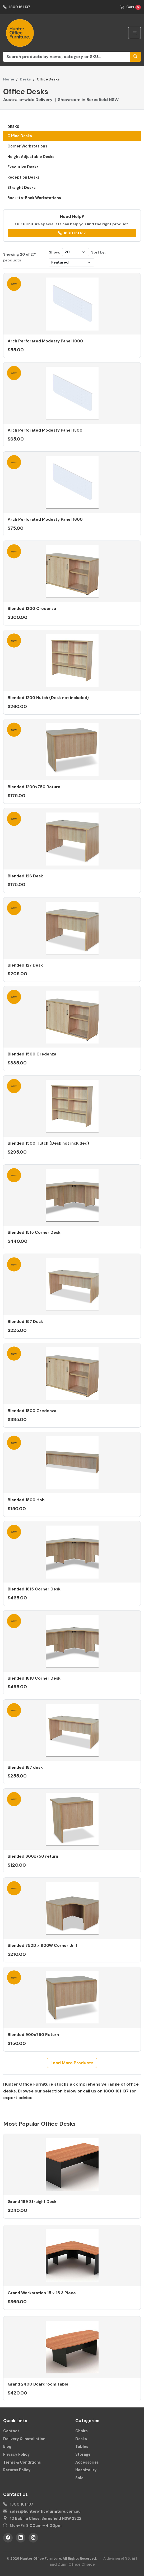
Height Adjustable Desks (30, 156)
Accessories (87, 2462)
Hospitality (86, 2470)
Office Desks (19, 135)
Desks (25, 79)
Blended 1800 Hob (26, 1500)
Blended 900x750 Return (33, 2034)
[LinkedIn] (20, 2537)
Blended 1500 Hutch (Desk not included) (48, 1143)
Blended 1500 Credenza (32, 1054)
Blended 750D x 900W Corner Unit (42, 1945)
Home (8, 79)
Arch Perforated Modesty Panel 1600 (45, 519)
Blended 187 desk (25, 1767)
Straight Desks (21, 187)
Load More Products (72, 2063)
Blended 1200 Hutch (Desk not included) (48, 697)
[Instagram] (33, 2537)
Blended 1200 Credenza (32, 608)
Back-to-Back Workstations (34, 197)
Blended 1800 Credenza (32, 1410)
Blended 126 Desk (25, 876)
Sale (79, 2477)
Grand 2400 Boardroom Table (38, 2384)
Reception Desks (23, 177)
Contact (11, 2431)
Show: (54, 252)
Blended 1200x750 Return (34, 787)
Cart (130, 7)
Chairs (81, 2431)
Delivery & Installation (24, 2438)
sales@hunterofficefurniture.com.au (45, 2511)
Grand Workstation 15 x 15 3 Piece (42, 2293)
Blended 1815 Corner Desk (34, 1589)
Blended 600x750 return (33, 1856)
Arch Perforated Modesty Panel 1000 (45, 341)
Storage (83, 2454)
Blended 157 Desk (25, 1321)
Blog (7, 2446)
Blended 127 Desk (25, 965)
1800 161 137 (16, 7)
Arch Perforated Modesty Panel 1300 (45, 430)
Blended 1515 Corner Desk (34, 1232)
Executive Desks (23, 167)
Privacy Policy (16, 2454)
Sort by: (98, 252)
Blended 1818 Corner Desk (34, 1678)
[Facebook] (8, 2537)
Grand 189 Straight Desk (32, 2201)
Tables (81, 2446)
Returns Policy (17, 2470)
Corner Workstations (27, 146)
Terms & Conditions (22, 2462)
